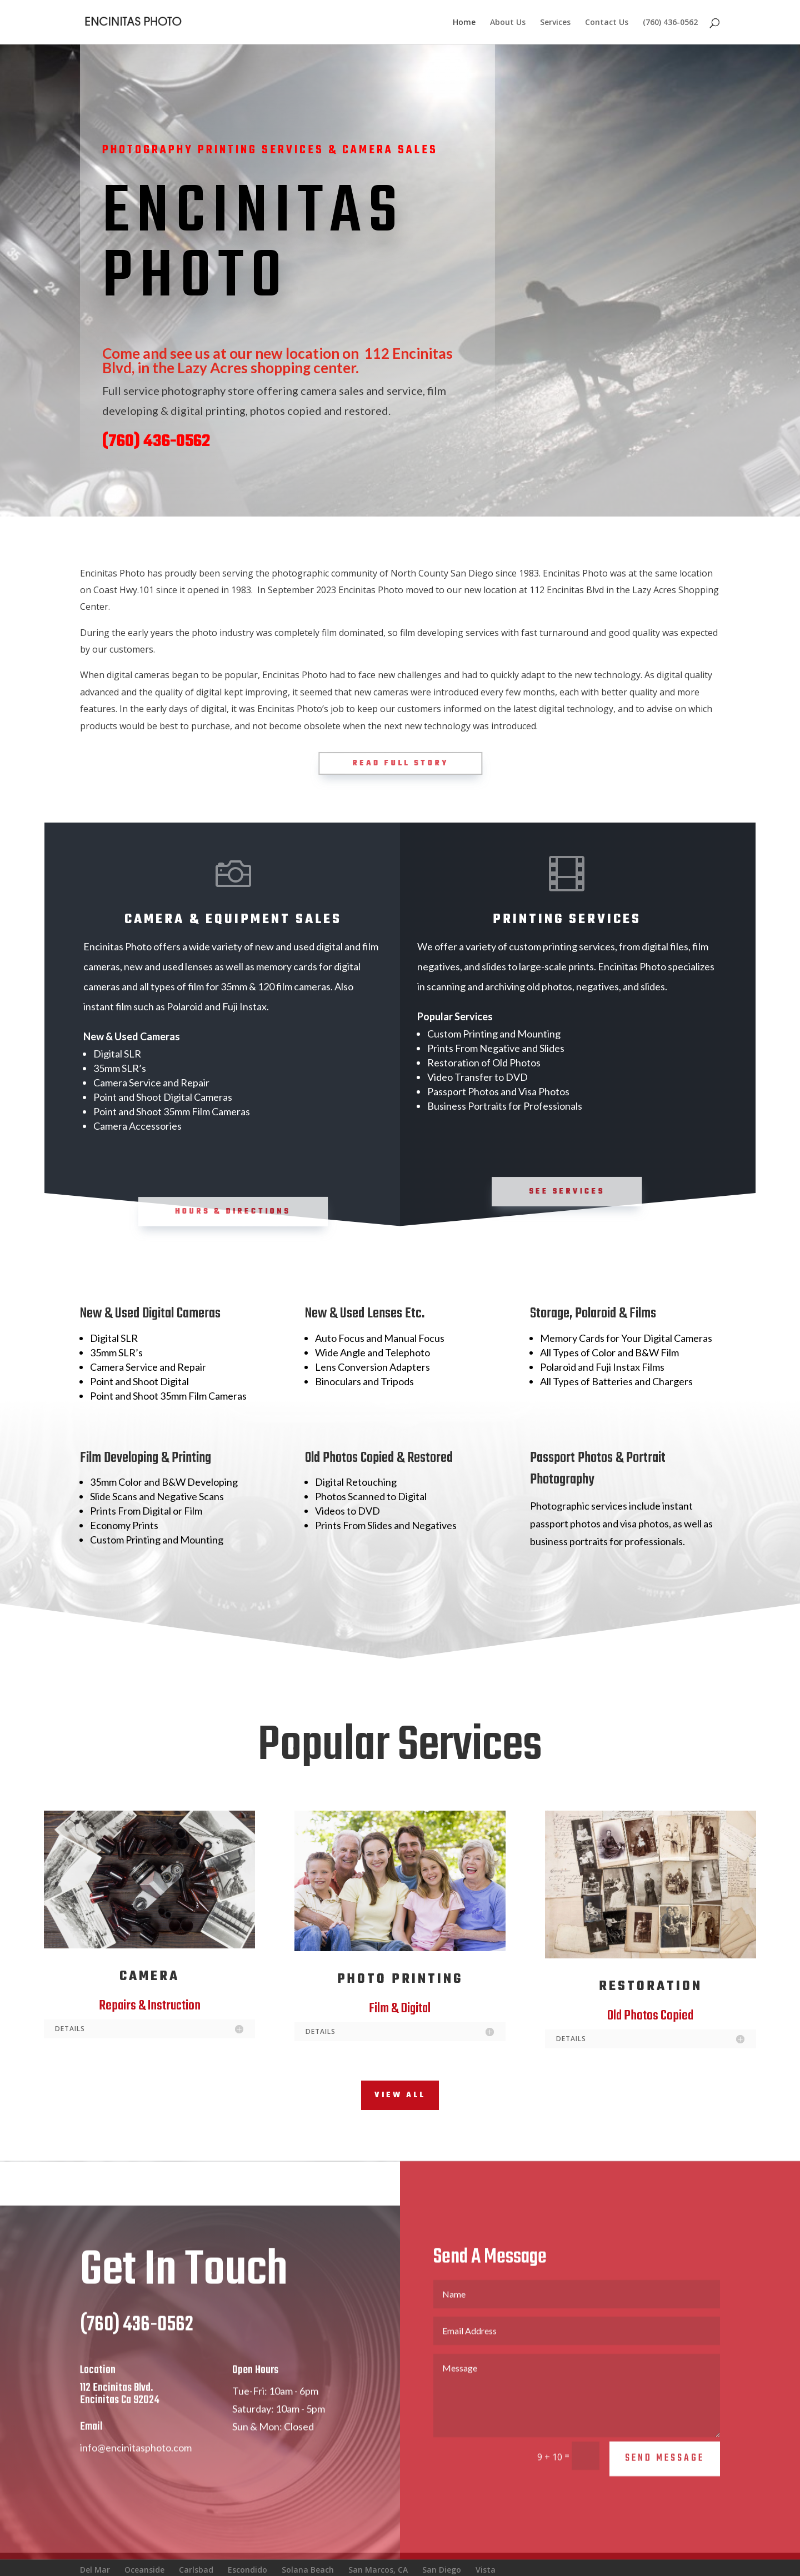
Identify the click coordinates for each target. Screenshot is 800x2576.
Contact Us (606, 22)
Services (555, 22)
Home (464, 22)
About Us (508, 22)
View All (400, 2095)
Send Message (664, 2484)
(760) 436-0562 (670, 22)
